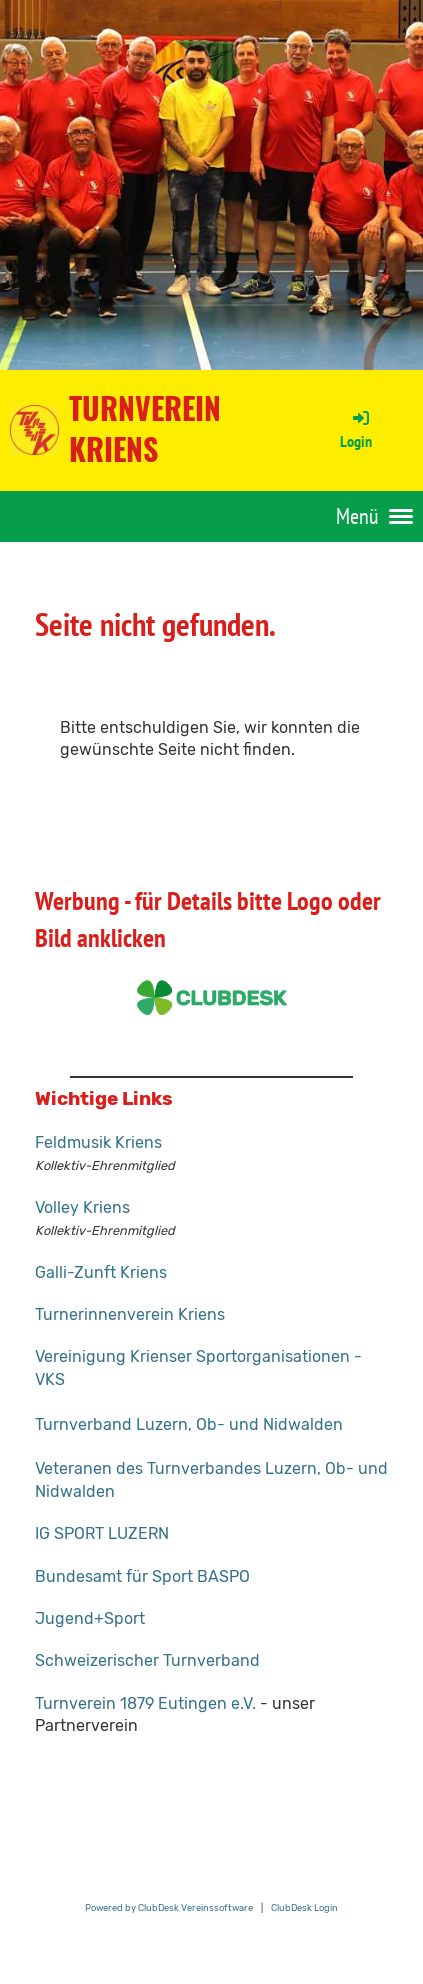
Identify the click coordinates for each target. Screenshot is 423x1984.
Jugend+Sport (90, 1618)
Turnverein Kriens (145, 429)
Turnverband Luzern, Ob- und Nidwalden (189, 1424)
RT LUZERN (127, 1533)
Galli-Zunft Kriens (101, 1272)
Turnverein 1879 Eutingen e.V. (145, 1703)
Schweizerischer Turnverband (147, 1660)
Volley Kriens (82, 1207)
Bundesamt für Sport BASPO (142, 1576)
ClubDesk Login (304, 1907)
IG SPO (60, 1533)
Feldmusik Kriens (98, 1142)
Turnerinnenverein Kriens (130, 1314)
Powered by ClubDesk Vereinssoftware (169, 1907)
